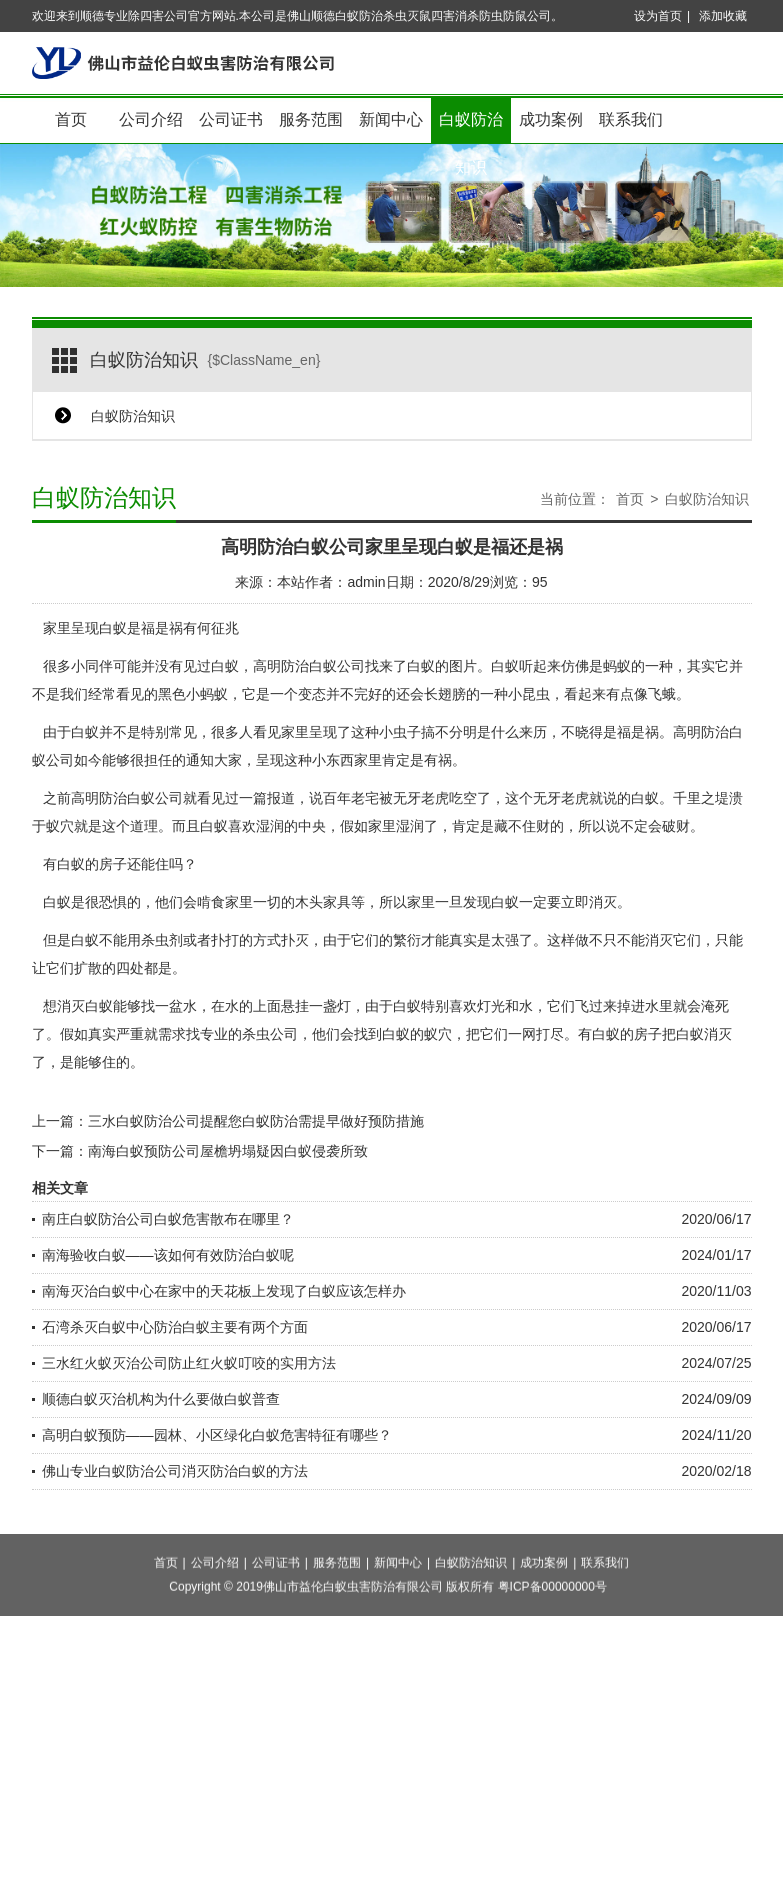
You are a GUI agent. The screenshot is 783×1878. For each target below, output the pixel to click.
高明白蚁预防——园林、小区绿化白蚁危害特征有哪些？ (217, 1435)
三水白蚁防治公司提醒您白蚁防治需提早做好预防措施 (256, 1121)
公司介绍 (151, 119)
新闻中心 (391, 119)
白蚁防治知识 (471, 127)
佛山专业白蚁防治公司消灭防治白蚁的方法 (175, 1471)
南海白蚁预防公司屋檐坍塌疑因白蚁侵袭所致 (228, 1151)
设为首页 (658, 16)
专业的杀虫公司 (249, 1034)
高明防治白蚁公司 (309, 666)
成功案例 (551, 119)
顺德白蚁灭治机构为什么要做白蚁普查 (161, 1399)
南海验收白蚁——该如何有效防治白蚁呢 (168, 1255)
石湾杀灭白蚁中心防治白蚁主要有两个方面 (175, 1327)
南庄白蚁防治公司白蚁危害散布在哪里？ (168, 1219)
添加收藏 (723, 16)
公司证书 (231, 119)
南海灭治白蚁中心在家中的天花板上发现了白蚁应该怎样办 (224, 1291)
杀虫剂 (162, 940)
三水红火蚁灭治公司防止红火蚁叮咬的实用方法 (189, 1363)
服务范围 (311, 119)
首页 (71, 119)
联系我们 (631, 119)
